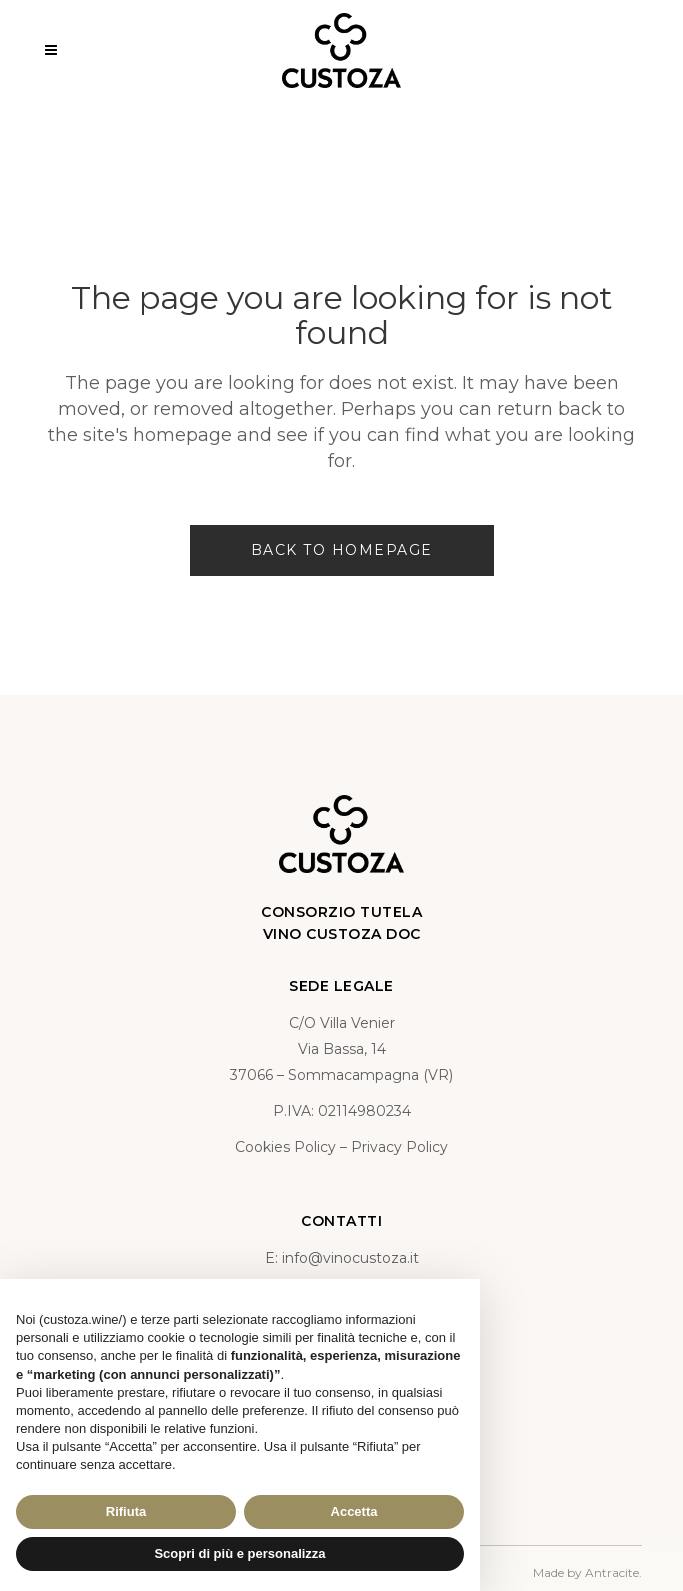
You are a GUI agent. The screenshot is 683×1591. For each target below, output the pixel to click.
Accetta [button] (354, 1511)
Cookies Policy (285, 1147)
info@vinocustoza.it (350, 1258)
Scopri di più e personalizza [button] (239, 1553)
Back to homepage (342, 550)
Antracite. (613, 1572)
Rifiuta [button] (126, 1511)
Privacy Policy (399, 1147)
